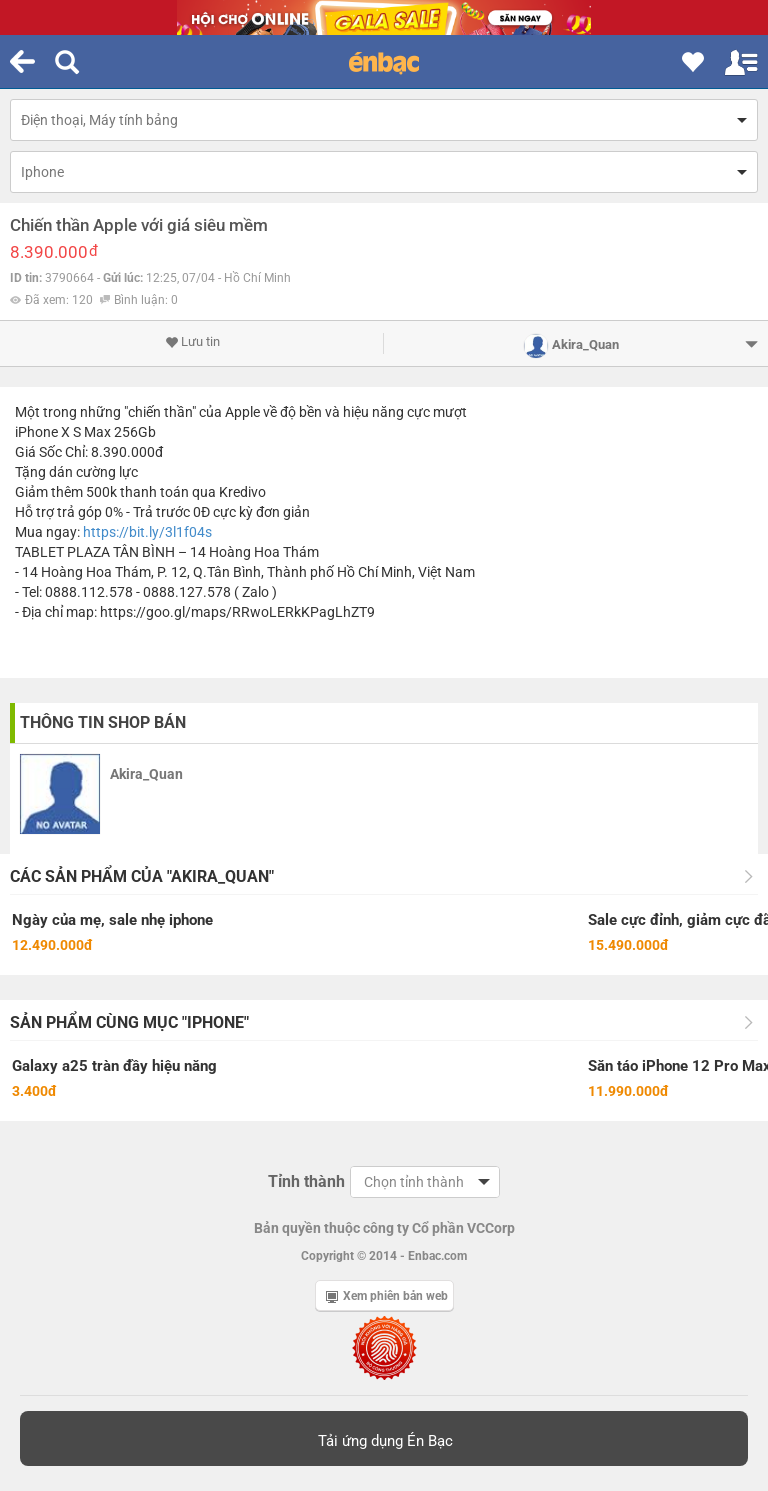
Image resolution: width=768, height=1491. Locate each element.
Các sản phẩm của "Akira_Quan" (142, 876)
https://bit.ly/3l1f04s (147, 532)
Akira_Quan (146, 774)
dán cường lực (93, 472)
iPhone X (42, 432)
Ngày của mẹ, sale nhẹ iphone (112, 920)
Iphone (42, 172)
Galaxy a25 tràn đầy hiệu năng (114, 1066)
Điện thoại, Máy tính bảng (99, 120)
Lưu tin (192, 342)
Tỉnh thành (306, 1181)
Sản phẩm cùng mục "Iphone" (129, 1022)
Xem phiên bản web (387, 1296)
